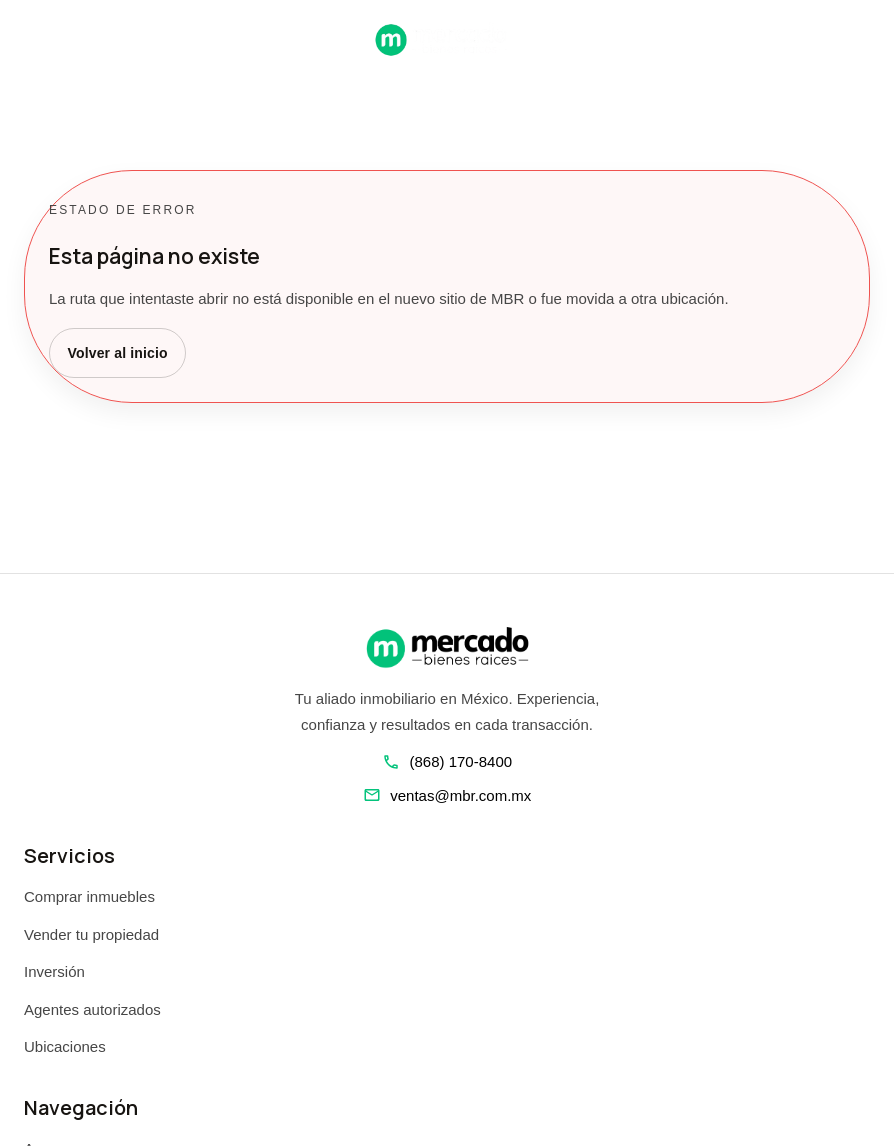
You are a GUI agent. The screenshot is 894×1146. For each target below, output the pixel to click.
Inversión (54, 971)
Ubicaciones (65, 1046)
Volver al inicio (118, 353)
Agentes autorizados (92, 1009)
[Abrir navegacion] (32, 39)
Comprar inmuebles (89, 896)
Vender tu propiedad (91, 934)
